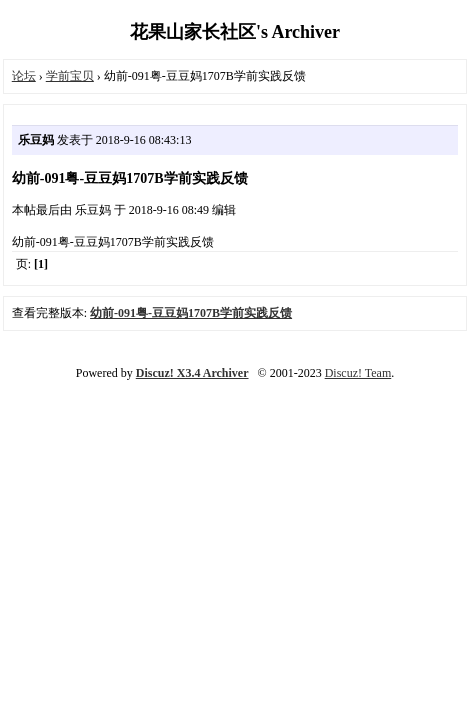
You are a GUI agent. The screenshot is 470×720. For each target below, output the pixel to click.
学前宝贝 (70, 76)
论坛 (24, 76)
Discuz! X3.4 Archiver (192, 373)
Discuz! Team (358, 373)
